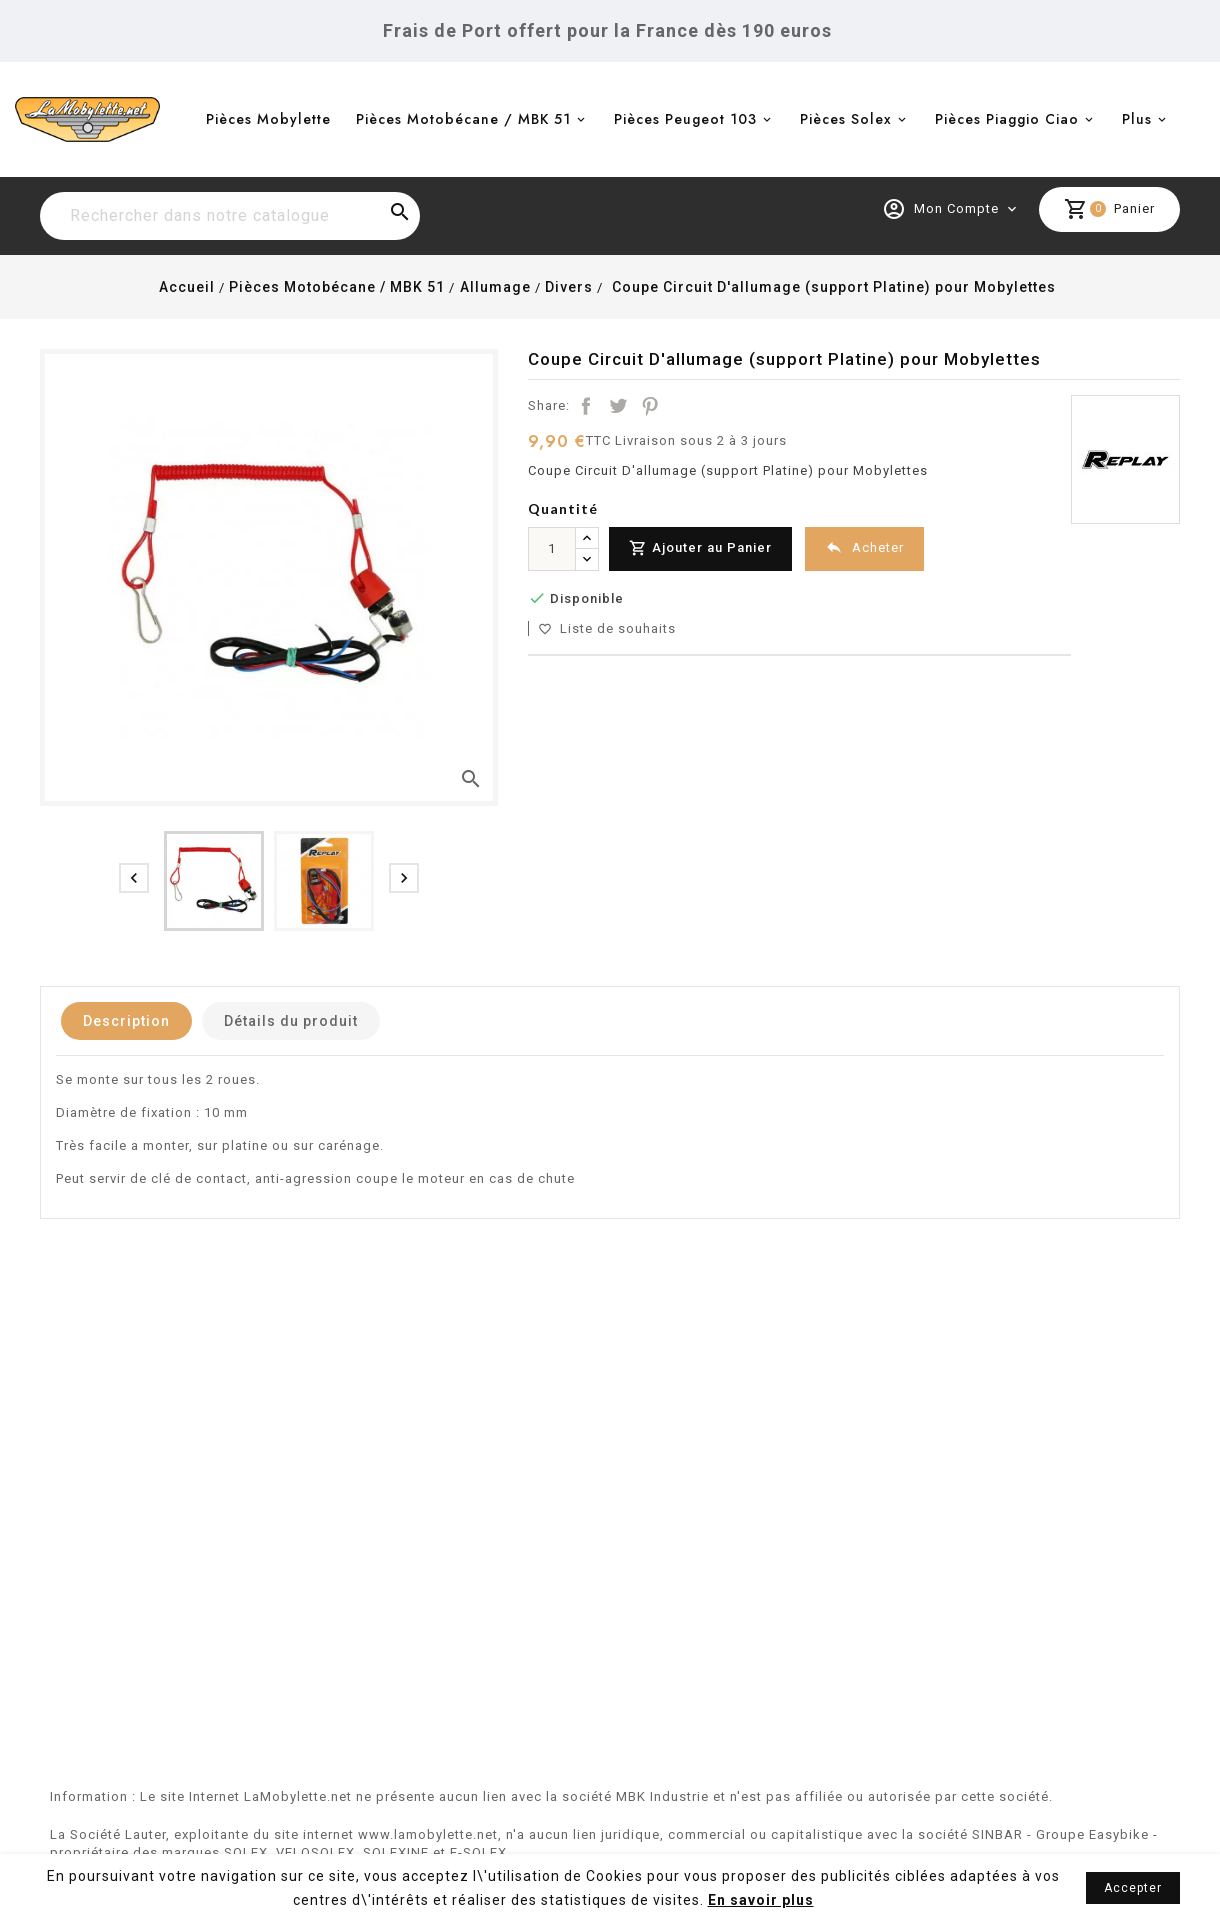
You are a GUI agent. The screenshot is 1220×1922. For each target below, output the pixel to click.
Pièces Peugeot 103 (685, 119)
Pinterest (650, 406)
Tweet (618, 406)
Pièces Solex (846, 119)
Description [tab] (126, 1021)
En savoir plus (761, 1900)
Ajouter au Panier (700, 548)
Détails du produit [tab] (291, 1021)
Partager (586, 406)
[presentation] (134, 878)
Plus (1137, 119)
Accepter (1133, 1888)
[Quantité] (552, 549)
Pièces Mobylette (268, 119)
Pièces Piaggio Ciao (1007, 119)
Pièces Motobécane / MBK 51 (463, 119)
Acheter (864, 547)
